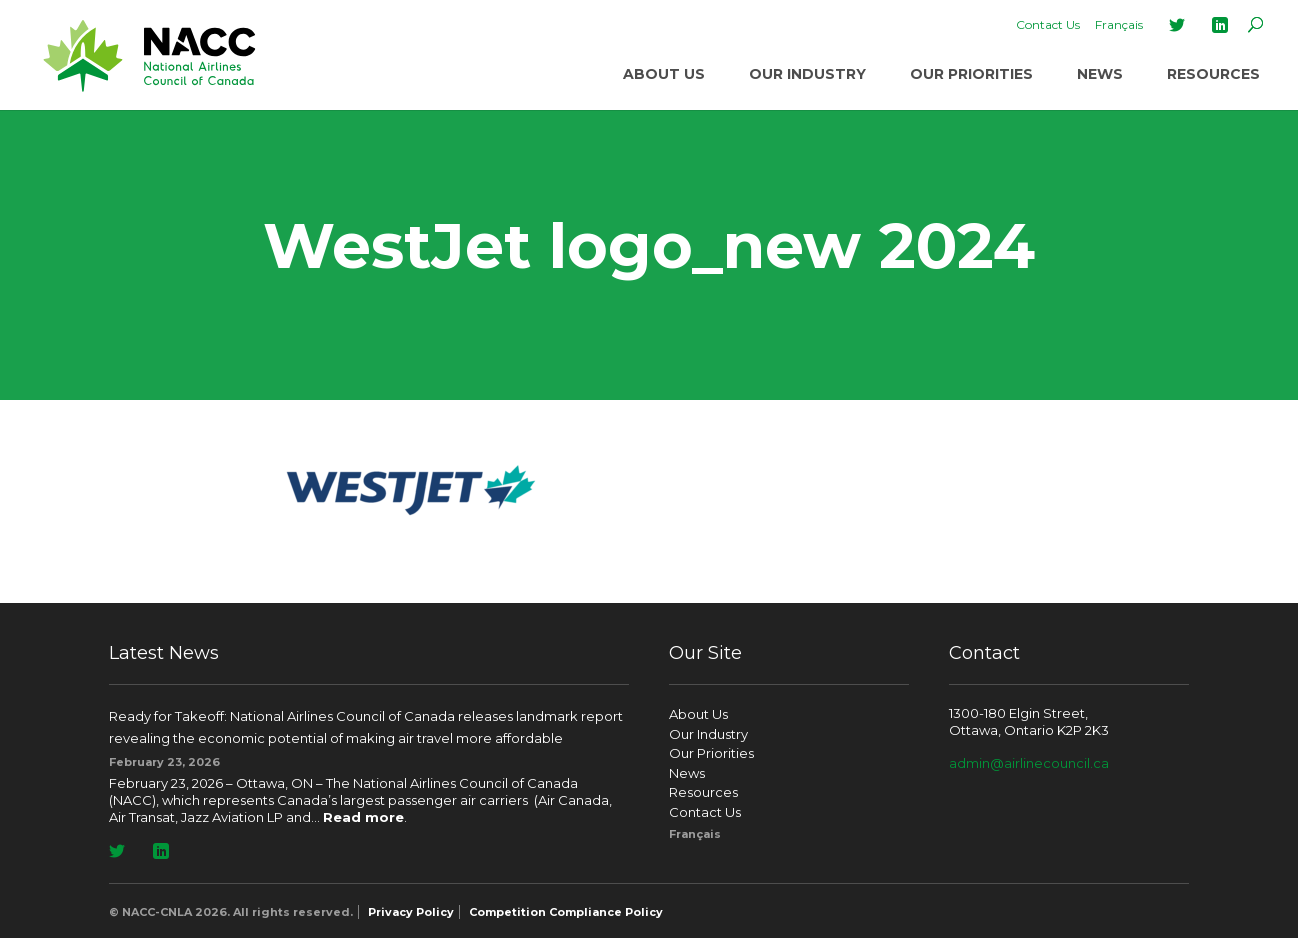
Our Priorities (971, 74)
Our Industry (807, 74)
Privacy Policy (411, 912)
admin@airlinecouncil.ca (1029, 763)
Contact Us (1048, 24)
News (1100, 74)
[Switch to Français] (1119, 25)
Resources (1213, 74)
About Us (664, 74)
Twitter (1177, 25)
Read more (363, 817)
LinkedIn (1220, 25)
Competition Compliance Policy (566, 912)
